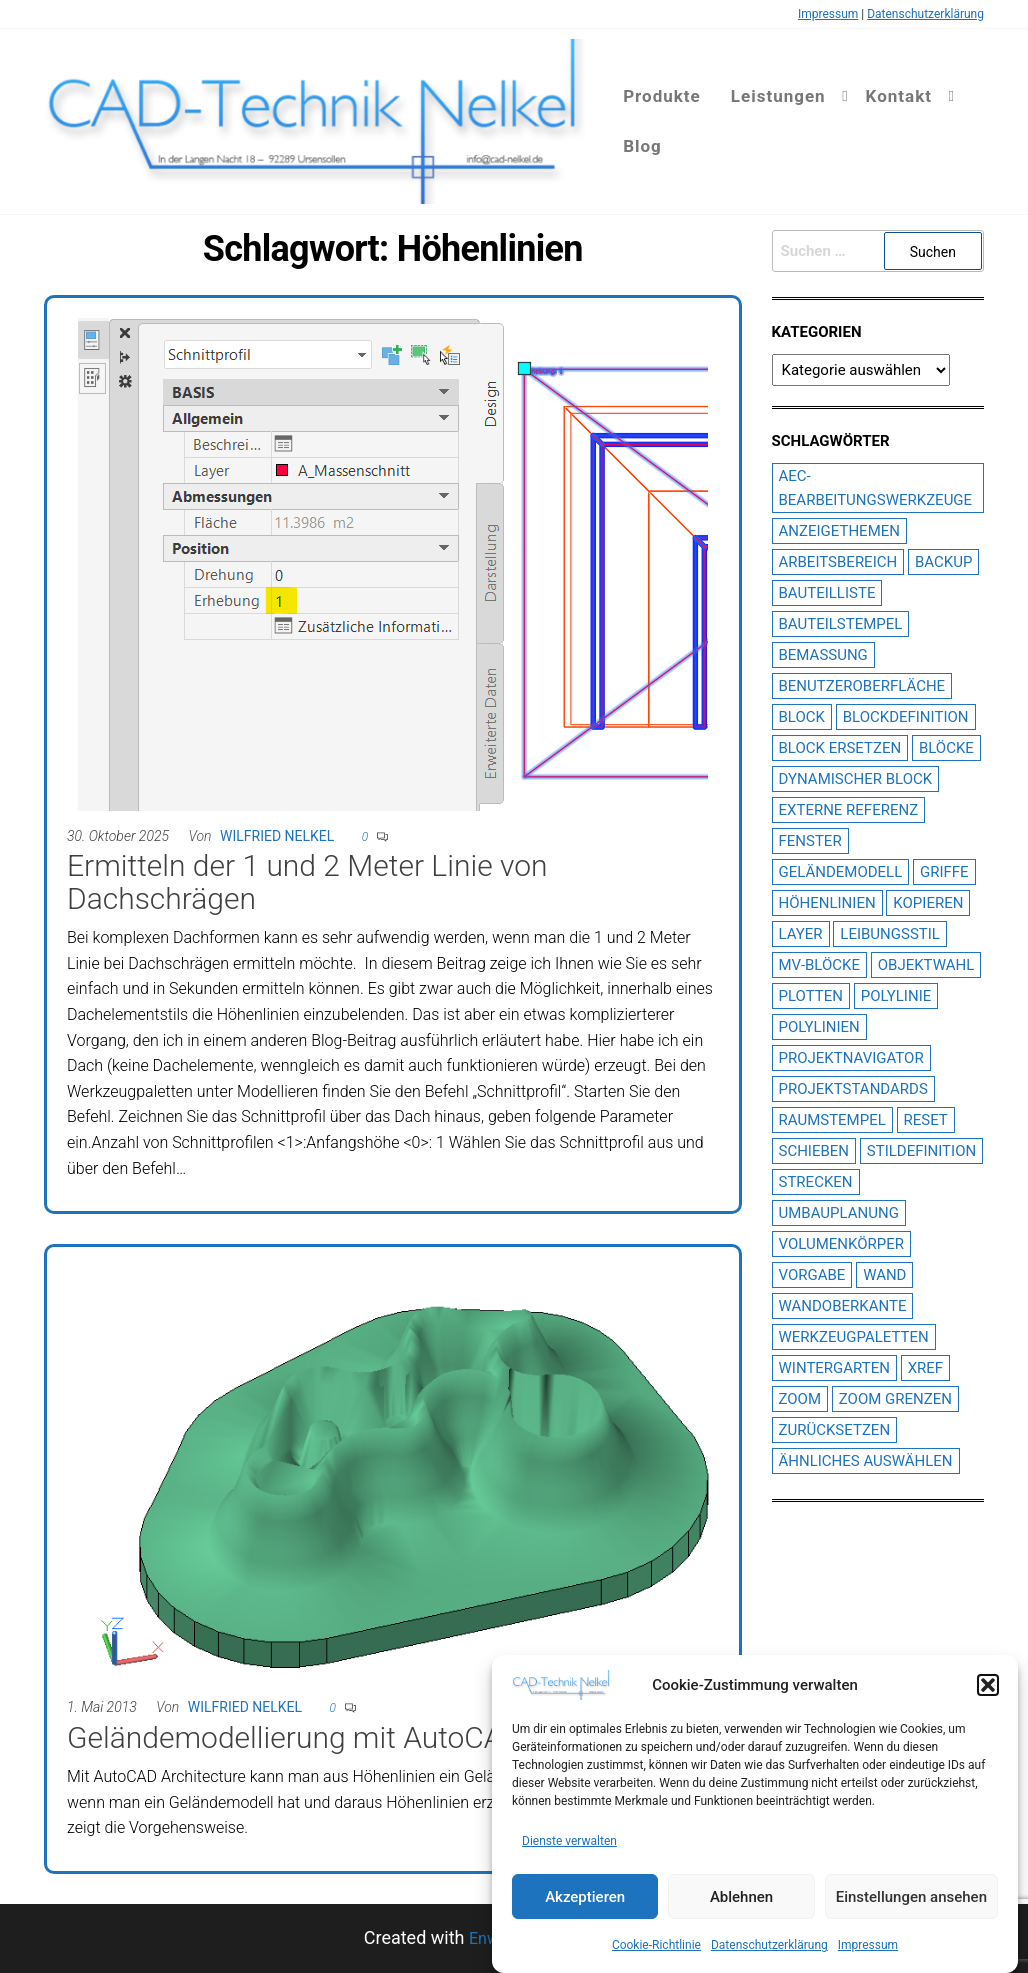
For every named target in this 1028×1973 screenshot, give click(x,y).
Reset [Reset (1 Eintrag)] (926, 1120)
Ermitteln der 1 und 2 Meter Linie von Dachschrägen (307, 882)
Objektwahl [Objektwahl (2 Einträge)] (926, 965)
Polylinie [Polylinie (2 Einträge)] (896, 996)
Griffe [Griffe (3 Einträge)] (944, 872)
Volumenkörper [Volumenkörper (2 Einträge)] (842, 1244)
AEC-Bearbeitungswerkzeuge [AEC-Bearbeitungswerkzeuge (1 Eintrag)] (876, 488)
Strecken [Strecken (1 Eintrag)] (816, 1182)
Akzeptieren (585, 1897)
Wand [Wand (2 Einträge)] (884, 1275)
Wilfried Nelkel (277, 836)
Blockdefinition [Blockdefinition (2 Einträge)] (906, 717)
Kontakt (899, 96)
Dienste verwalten (569, 1842)
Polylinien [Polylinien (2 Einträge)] (819, 1027)
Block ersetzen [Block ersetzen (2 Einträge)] (840, 748)
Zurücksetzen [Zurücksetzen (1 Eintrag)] (835, 1430)
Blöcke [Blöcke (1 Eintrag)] (946, 748)
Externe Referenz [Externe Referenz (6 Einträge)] (849, 810)
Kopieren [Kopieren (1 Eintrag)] (928, 903)
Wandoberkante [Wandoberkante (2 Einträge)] (843, 1306)
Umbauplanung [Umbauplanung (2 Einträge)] (839, 1213)
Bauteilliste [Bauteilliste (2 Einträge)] (827, 593)
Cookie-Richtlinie (656, 1945)
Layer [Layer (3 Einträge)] (801, 934)
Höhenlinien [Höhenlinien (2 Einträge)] (827, 903)
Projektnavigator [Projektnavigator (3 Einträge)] (851, 1058)
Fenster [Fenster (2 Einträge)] (810, 841)
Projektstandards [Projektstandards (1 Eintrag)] (853, 1089)
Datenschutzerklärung (769, 1945)
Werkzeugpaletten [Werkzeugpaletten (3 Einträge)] (854, 1337)
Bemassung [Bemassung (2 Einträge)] (823, 655)
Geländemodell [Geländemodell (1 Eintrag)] (841, 872)
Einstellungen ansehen (911, 1897)
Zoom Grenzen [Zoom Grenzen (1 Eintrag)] (895, 1399)
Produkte (662, 96)
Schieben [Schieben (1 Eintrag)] (814, 1151)
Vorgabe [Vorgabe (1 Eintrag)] (812, 1275)
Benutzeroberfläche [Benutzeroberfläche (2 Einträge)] (862, 686)
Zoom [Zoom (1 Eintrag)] (800, 1399)
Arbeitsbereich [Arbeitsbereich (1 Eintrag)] (838, 562)
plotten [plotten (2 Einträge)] (811, 996)
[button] (988, 1685)
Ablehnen (741, 1897)
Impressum (868, 1945)
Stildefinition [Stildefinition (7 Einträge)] (921, 1151)
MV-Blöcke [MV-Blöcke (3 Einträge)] (820, 965)
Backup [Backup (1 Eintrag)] (943, 562)
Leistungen (778, 96)
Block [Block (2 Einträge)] (802, 717)
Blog (642, 146)
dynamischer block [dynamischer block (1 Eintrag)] (856, 779)
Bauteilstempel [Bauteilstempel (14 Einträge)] (841, 624)
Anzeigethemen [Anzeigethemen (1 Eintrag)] (839, 531)
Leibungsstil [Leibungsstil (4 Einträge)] (890, 934)
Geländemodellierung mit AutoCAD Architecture (378, 1737)
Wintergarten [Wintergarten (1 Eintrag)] (834, 1368)
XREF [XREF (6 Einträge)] (925, 1368)
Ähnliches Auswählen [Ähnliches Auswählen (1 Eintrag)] (866, 1461)
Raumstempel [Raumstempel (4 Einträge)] (832, 1120)
